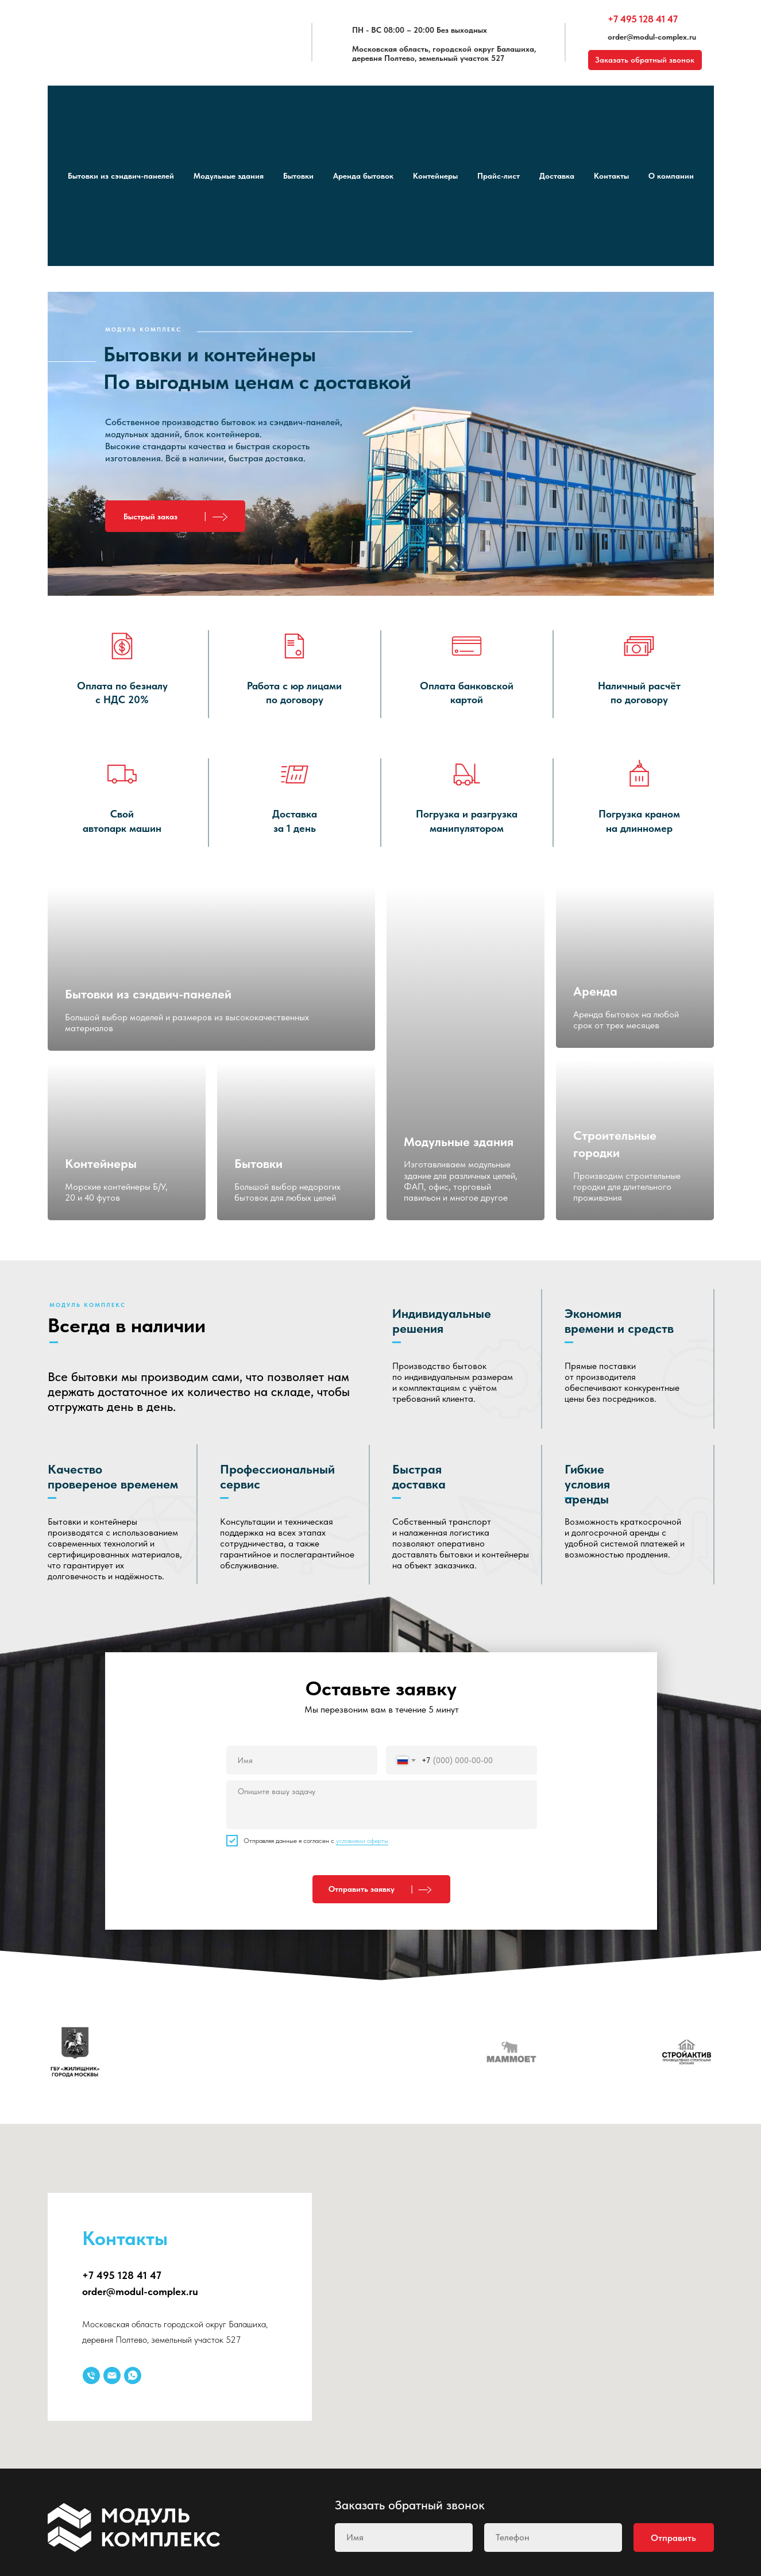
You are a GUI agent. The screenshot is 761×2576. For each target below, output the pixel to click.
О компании (671, 175)
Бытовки (298, 175)
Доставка (556, 175)
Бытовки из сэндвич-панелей (121, 175)
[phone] (553, 2537)
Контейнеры (435, 175)
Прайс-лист (498, 175)
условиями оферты (362, 1841)
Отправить (673, 2537)
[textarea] (381, 1804)
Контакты (611, 175)
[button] (175, 516)
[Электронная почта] (112, 2375)
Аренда (595, 991)
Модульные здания (229, 175)
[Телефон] (91, 2375)
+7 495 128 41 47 (643, 19)
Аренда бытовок (363, 175)
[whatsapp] (132, 2375)
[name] (301, 1760)
